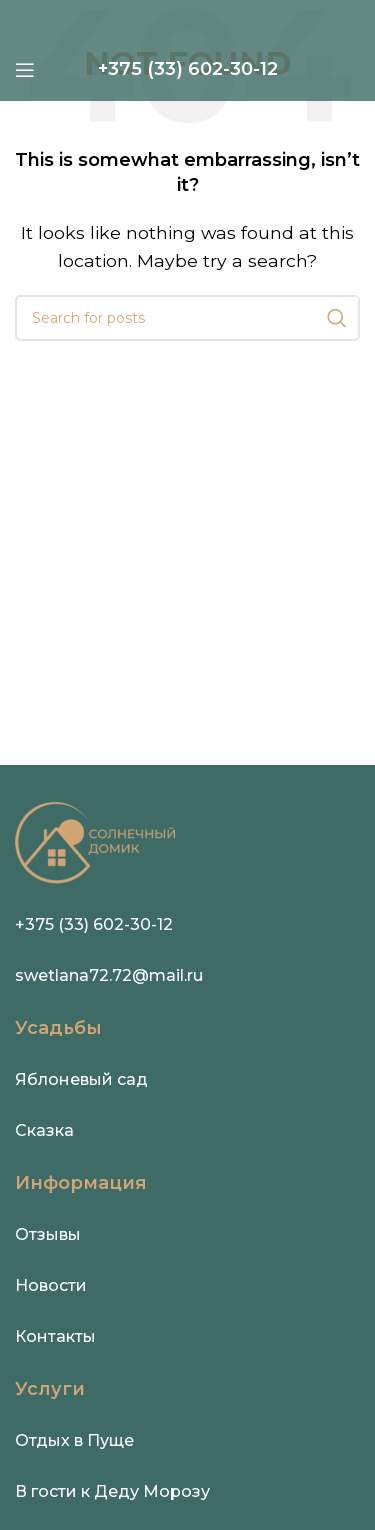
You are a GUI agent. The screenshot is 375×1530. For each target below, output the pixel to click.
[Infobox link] (188, 69)
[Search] (187, 318)
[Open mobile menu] (25, 70)
